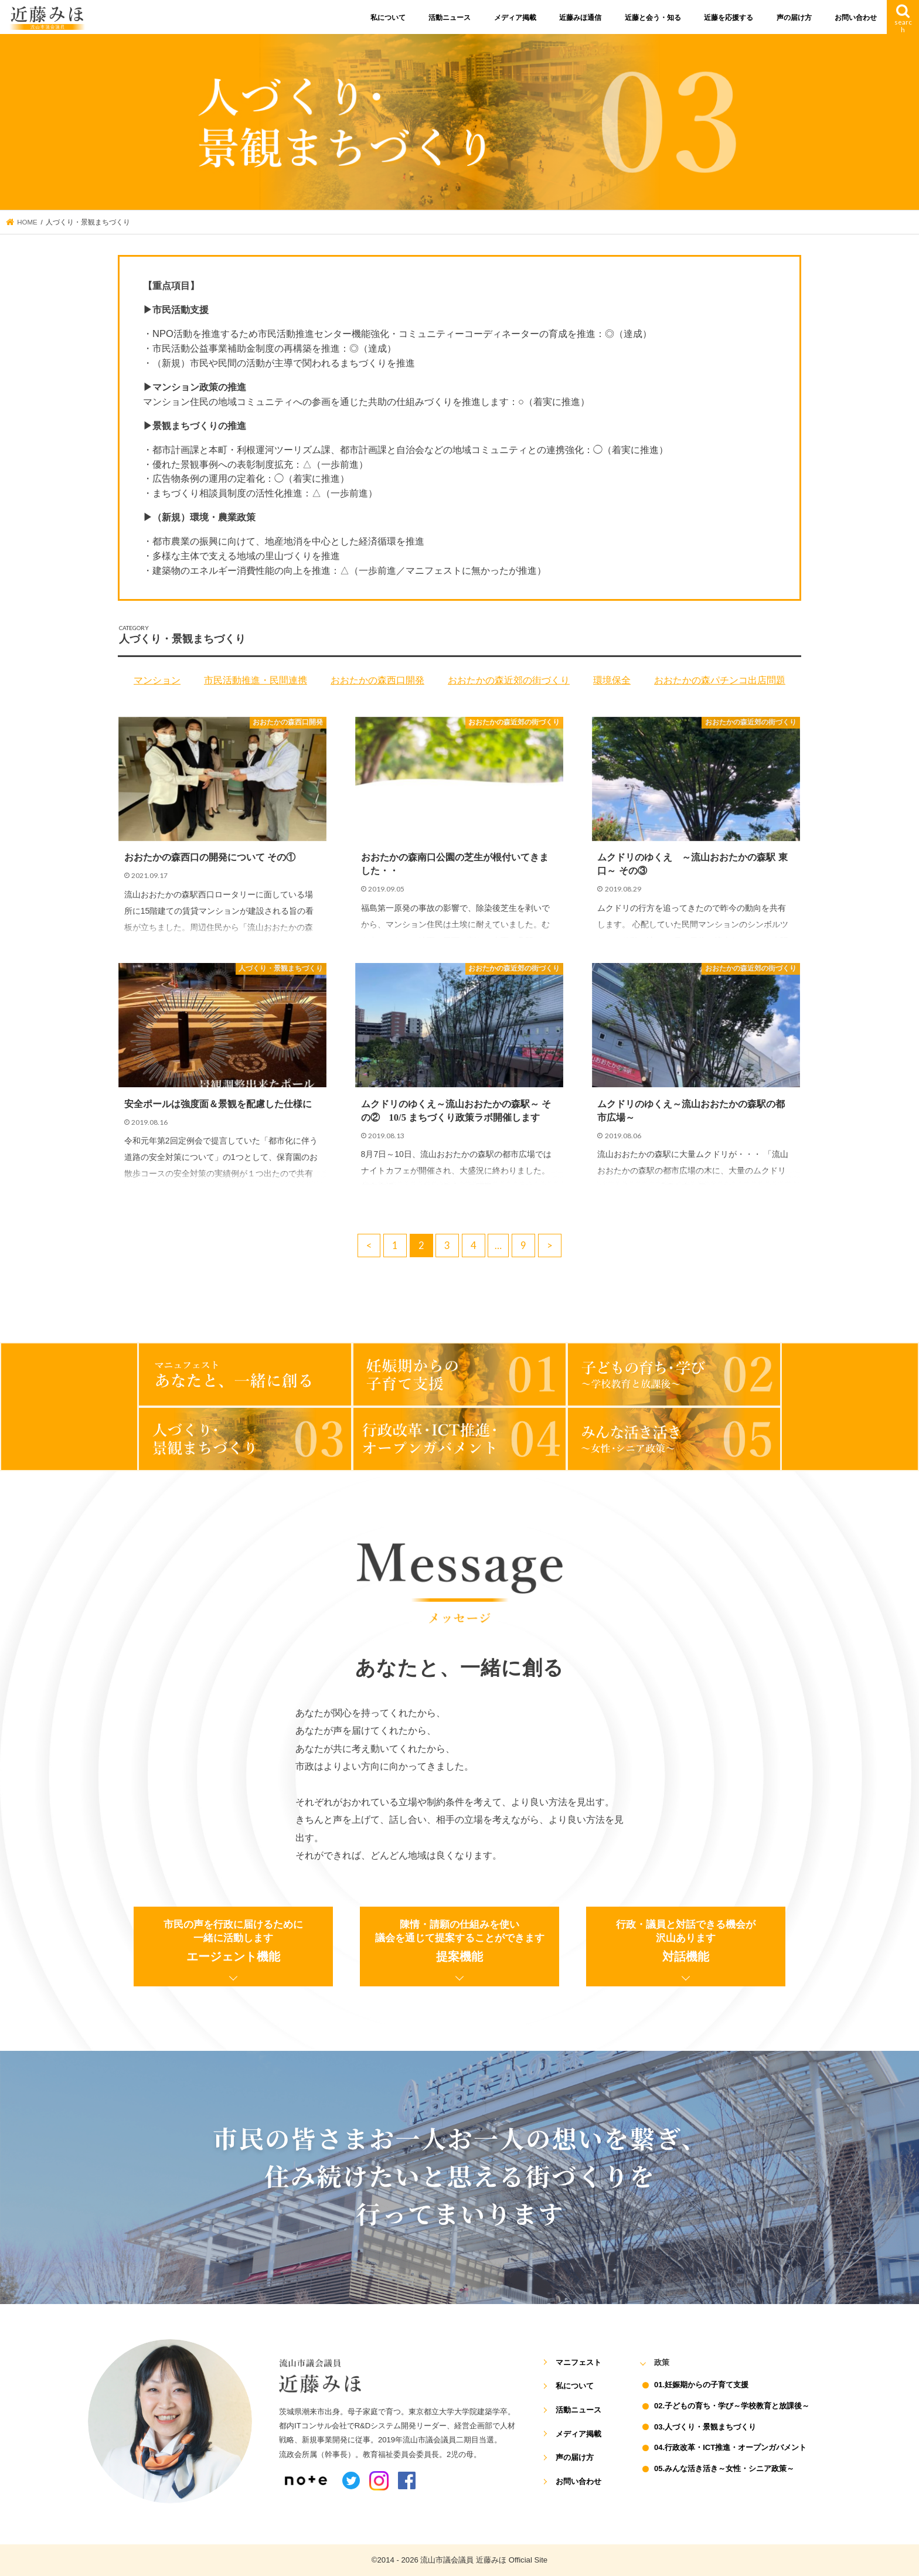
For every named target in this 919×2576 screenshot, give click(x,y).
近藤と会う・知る (653, 17)
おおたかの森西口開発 (377, 680)
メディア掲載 (515, 17)
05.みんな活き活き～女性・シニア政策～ (724, 2468)
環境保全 (612, 680)
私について (388, 17)
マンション (157, 680)
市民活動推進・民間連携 (255, 680)
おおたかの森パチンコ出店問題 (719, 680)
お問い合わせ (856, 17)
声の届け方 (794, 17)
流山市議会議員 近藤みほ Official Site (483, 2559)
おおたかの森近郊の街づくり (509, 680)
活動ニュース (449, 17)
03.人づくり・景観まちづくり (705, 2426)
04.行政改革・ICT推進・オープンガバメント (730, 2447)
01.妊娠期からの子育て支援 (701, 2384)
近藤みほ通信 (580, 17)
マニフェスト (578, 2362)
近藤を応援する (728, 17)
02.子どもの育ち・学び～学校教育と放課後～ (731, 2405)
